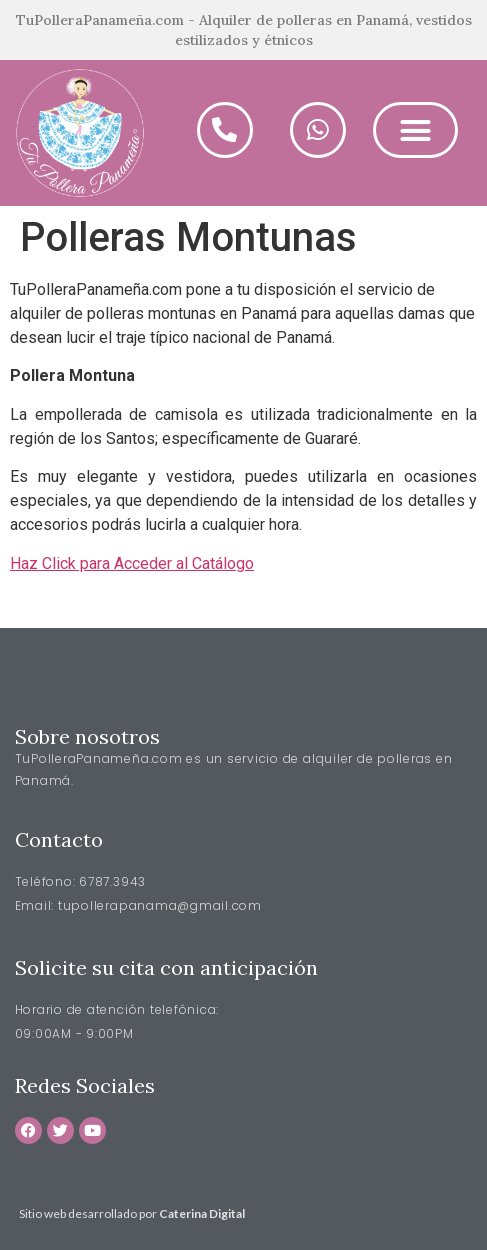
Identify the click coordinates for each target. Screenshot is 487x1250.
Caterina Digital (202, 1213)
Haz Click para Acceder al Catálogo (132, 563)
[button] (416, 130)
